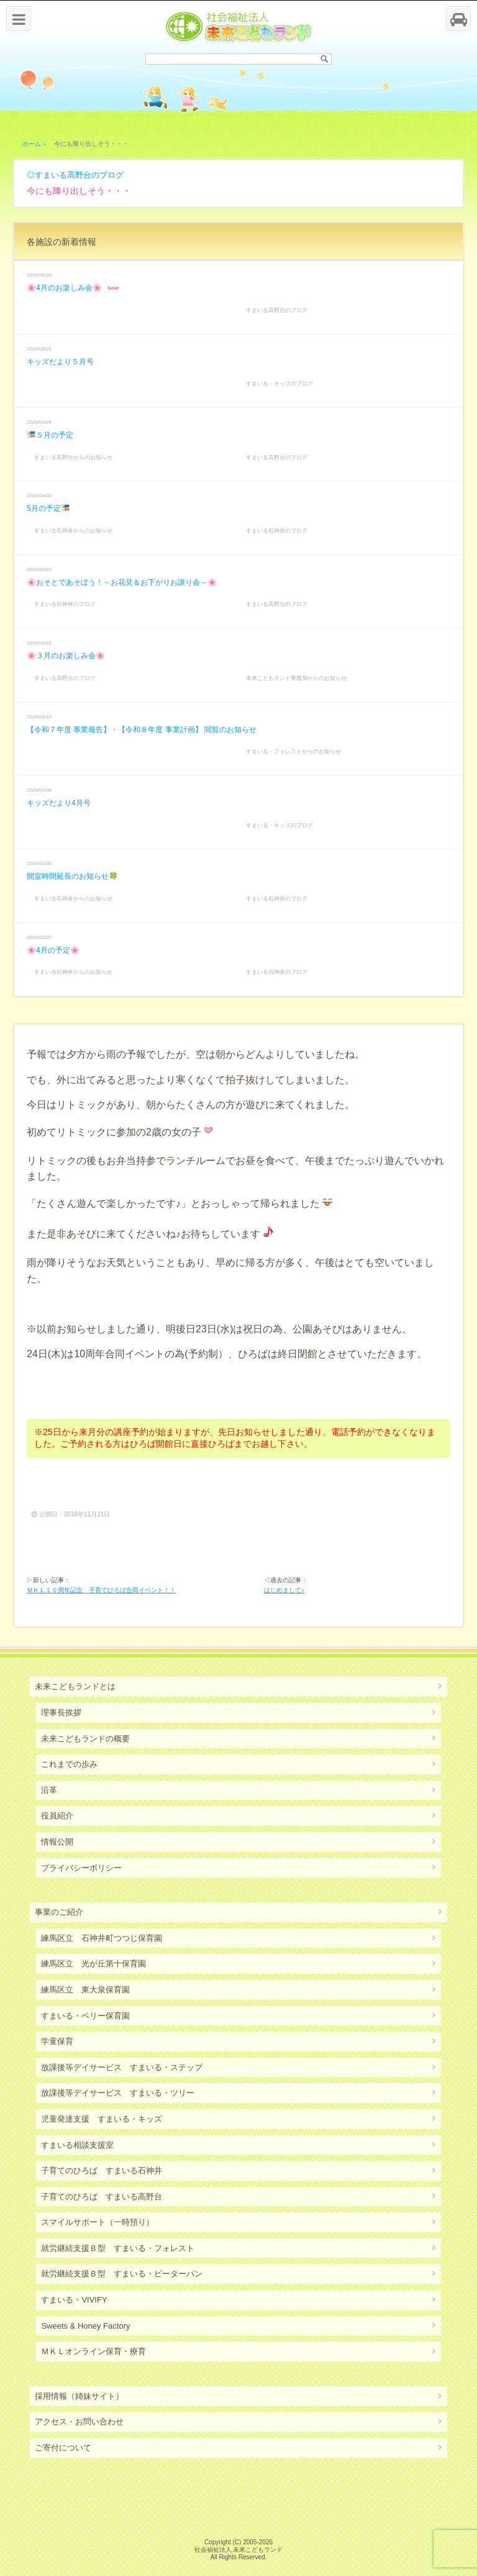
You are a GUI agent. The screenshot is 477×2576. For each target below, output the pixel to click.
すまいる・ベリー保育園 (85, 2015)
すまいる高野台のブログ (79, 175)
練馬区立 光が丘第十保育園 (93, 1963)
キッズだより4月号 (59, 803)
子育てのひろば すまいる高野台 (101, 2196)
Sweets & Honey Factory (85, 2326)
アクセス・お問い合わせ (79, 2421)
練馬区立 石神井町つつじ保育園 (101, 1938)
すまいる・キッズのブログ (279, 383)
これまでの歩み (69, 1764)
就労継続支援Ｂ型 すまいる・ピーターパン (121, 2273)
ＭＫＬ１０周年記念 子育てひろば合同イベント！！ (101, 1590)
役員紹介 (57, 1815)
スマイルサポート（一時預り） (97, 2222)
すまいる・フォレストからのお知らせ (293, 751)
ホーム (31, 143)
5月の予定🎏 (48, 508)
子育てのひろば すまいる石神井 (101, 2170)
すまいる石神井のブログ (276, 531)
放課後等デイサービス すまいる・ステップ (121, 2067)
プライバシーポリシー (81, 1867)
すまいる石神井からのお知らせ (73, 531)
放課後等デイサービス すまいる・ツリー (117, 2092)
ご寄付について (63, 2447)
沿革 (49, 1790)
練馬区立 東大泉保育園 (85, 1989)
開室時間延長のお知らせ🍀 (72, 876)
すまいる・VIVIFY (74, 2299)
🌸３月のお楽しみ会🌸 (66, 655)
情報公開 (57, 1841)
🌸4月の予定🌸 (53, 950)
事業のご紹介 (59, 1912)
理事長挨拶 (61, 1712)
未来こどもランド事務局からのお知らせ (296, 678)
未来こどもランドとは (75, 1686)
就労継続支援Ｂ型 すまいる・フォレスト (117, 2248)
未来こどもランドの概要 (85, 1738)
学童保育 (57, 2041)
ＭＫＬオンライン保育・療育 (93, 2351)
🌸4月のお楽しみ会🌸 (64, 287)
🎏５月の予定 (50, 435)
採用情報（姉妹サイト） (79, 2396)
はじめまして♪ (284, 1590)
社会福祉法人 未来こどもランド (238, 2549)
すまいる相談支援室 (77, 2145)
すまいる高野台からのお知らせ (73, 457)
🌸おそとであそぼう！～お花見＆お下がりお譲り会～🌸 (122, 582)
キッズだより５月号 (60, 361)
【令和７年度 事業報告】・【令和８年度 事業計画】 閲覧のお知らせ (142, 729)
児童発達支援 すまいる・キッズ (101, 2119)
